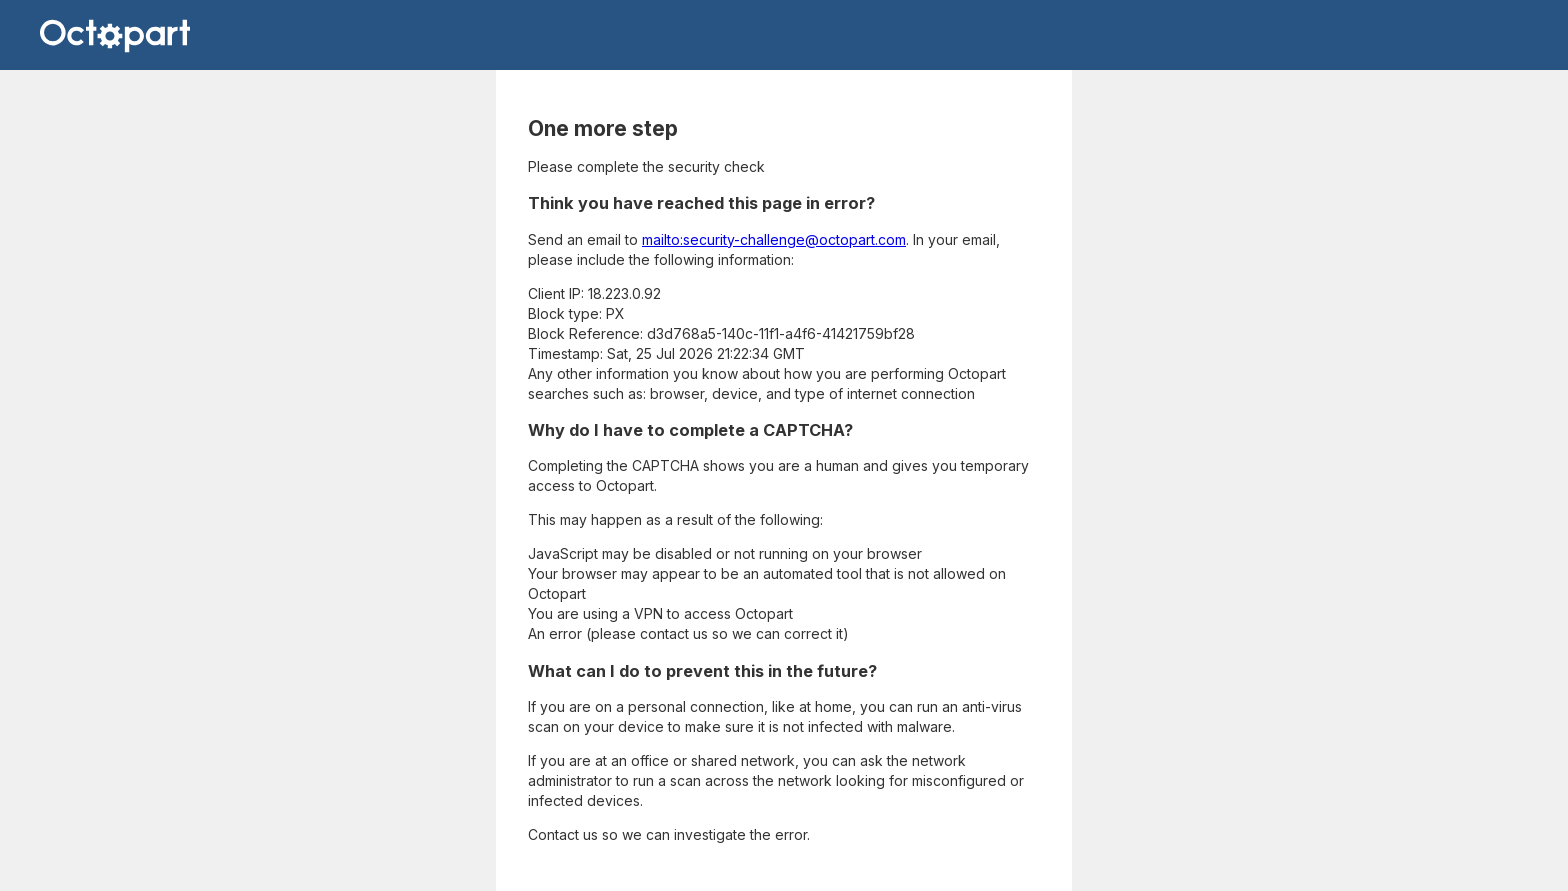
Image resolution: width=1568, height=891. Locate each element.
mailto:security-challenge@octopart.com (774, 239)
